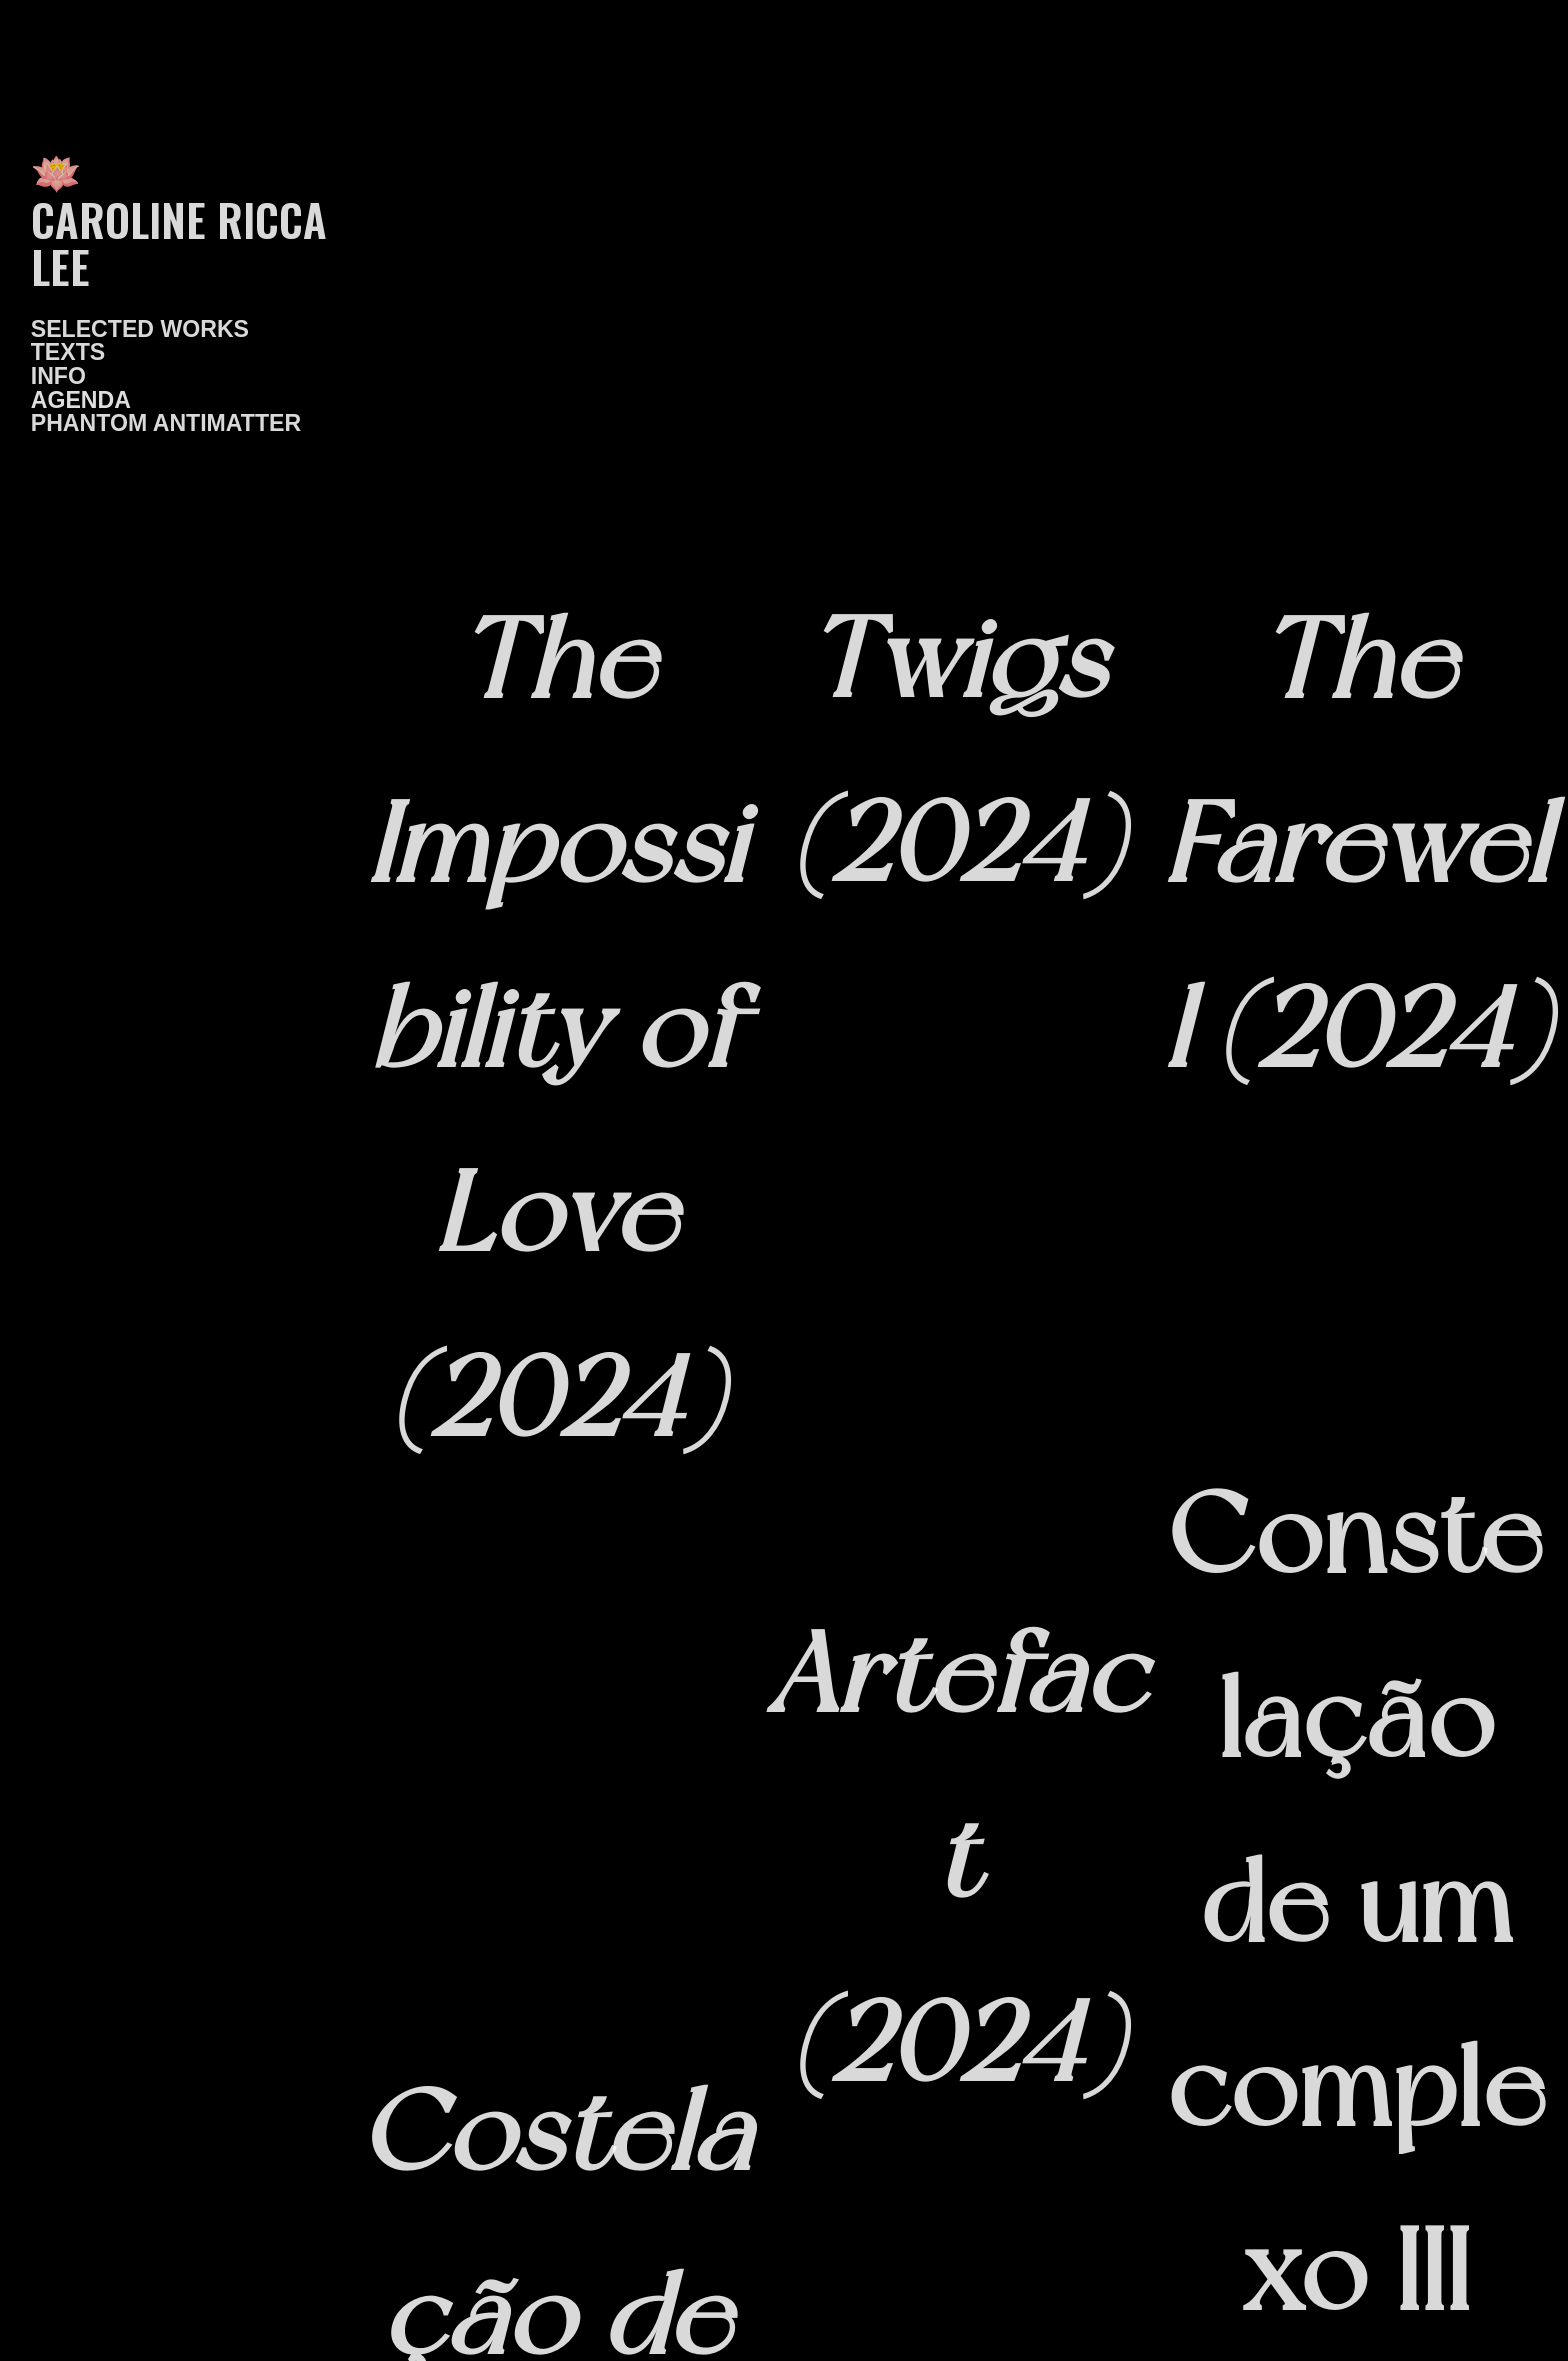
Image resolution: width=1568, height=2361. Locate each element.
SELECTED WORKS (140, 329)
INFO (58, 376)
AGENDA (81, 400)
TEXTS (68, 352)
